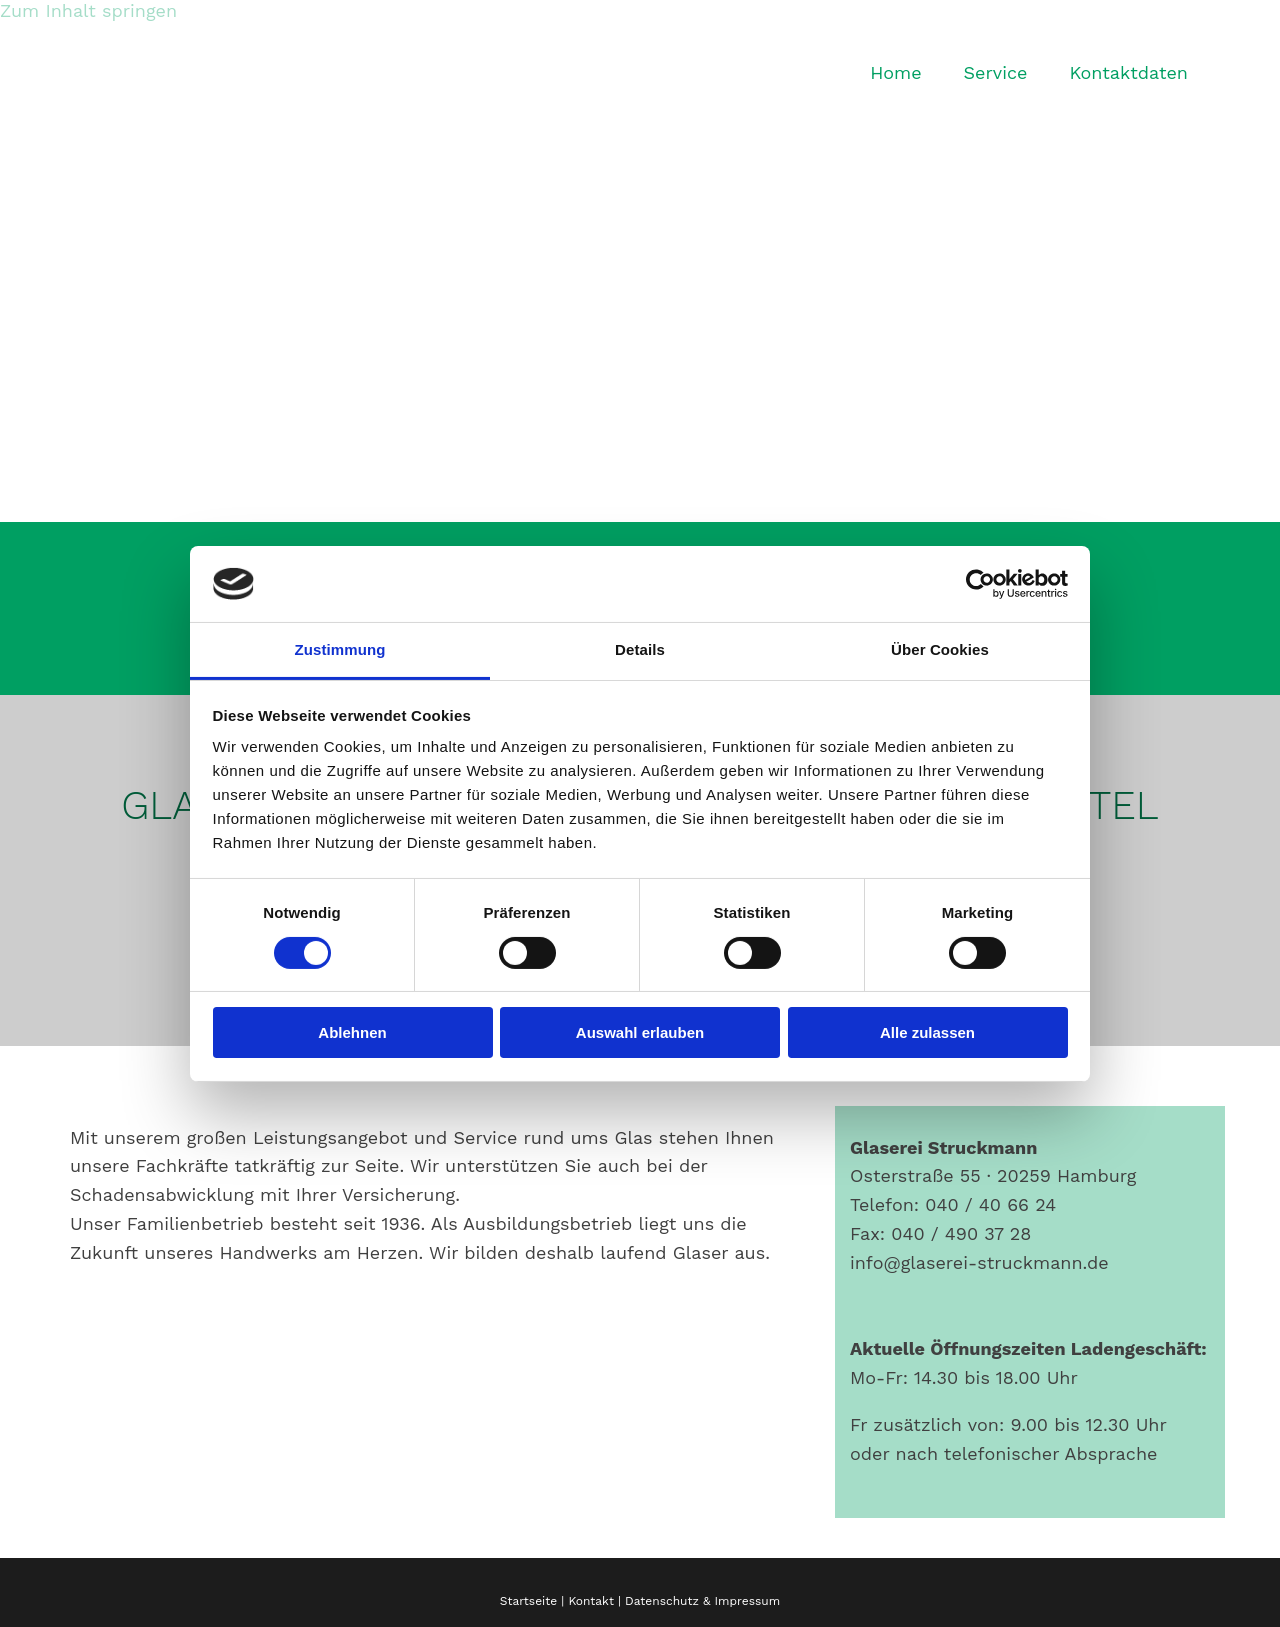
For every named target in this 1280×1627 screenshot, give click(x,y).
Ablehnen (352, 1032)
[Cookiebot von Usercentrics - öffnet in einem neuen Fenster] (980, 584)
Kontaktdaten (1128, 72)
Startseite (528, 1601)
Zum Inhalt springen (88, 10)
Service (996, 72)
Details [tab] (640, 649)
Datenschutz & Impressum (702, 1601)
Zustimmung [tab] (340, 649)
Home (895, 72)
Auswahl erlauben (640, 1032)
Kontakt (591, 1601)
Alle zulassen (927, 1032)
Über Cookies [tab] (940, 649)
